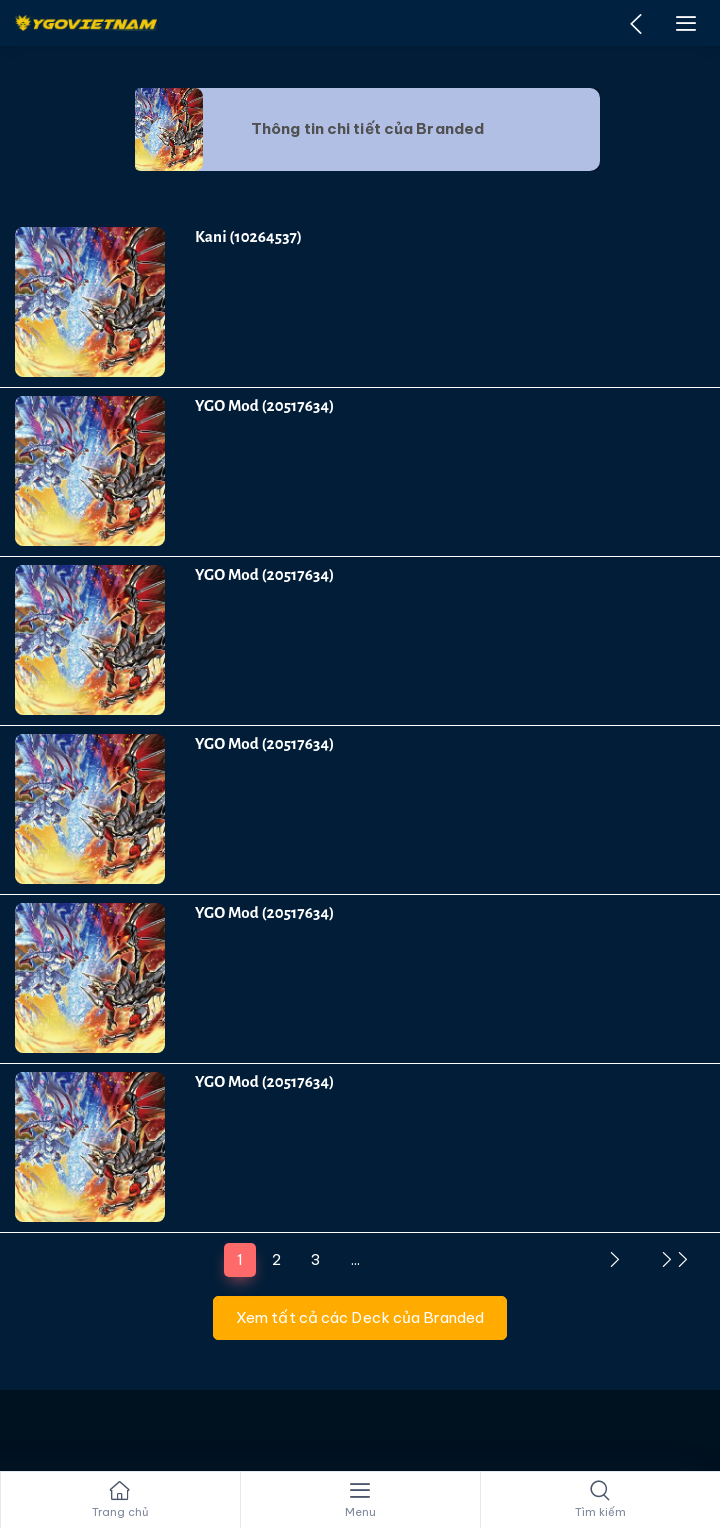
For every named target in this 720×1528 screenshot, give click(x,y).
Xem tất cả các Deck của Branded (360, 1317)
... (355, 1259)
